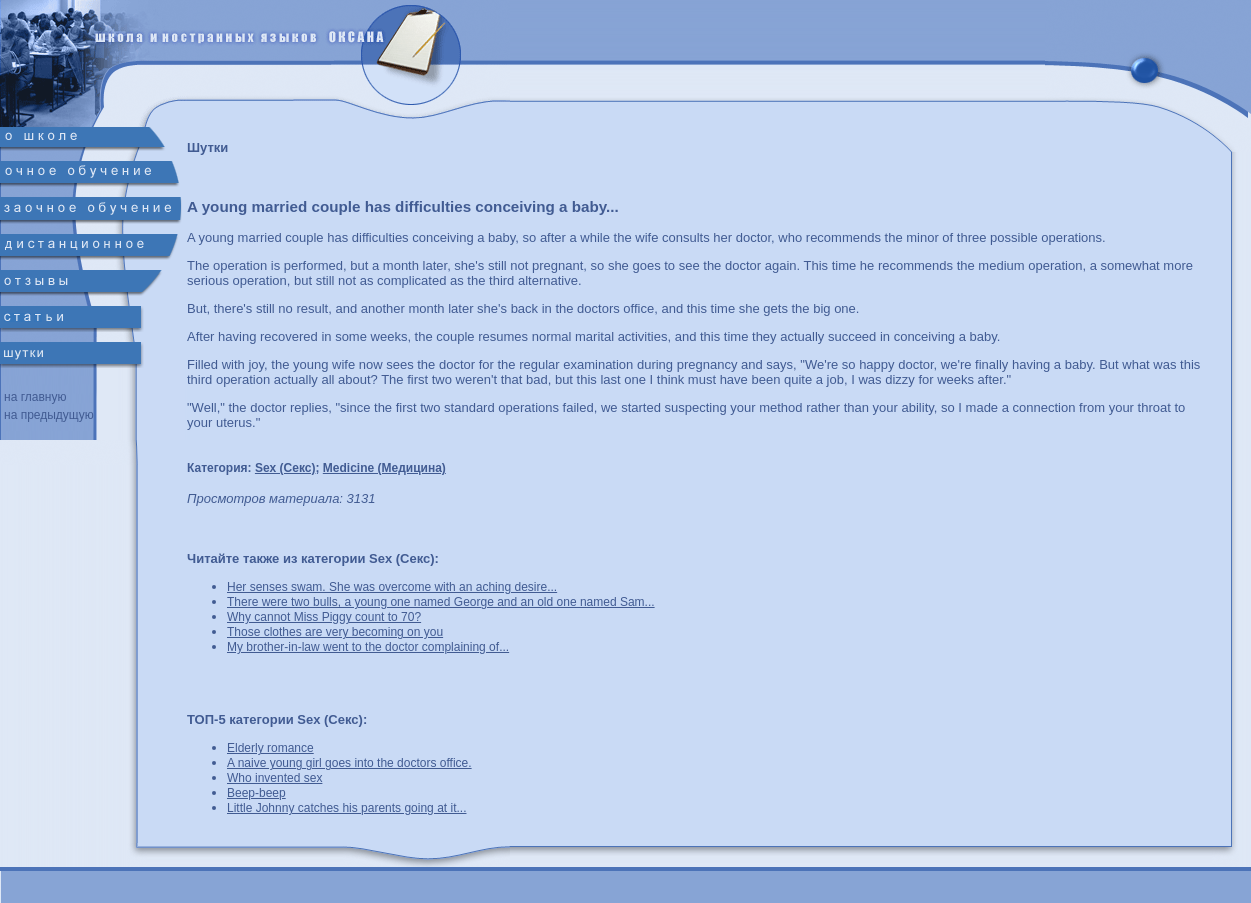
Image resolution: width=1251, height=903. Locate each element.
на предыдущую (49, 415)
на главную (35, 397)
